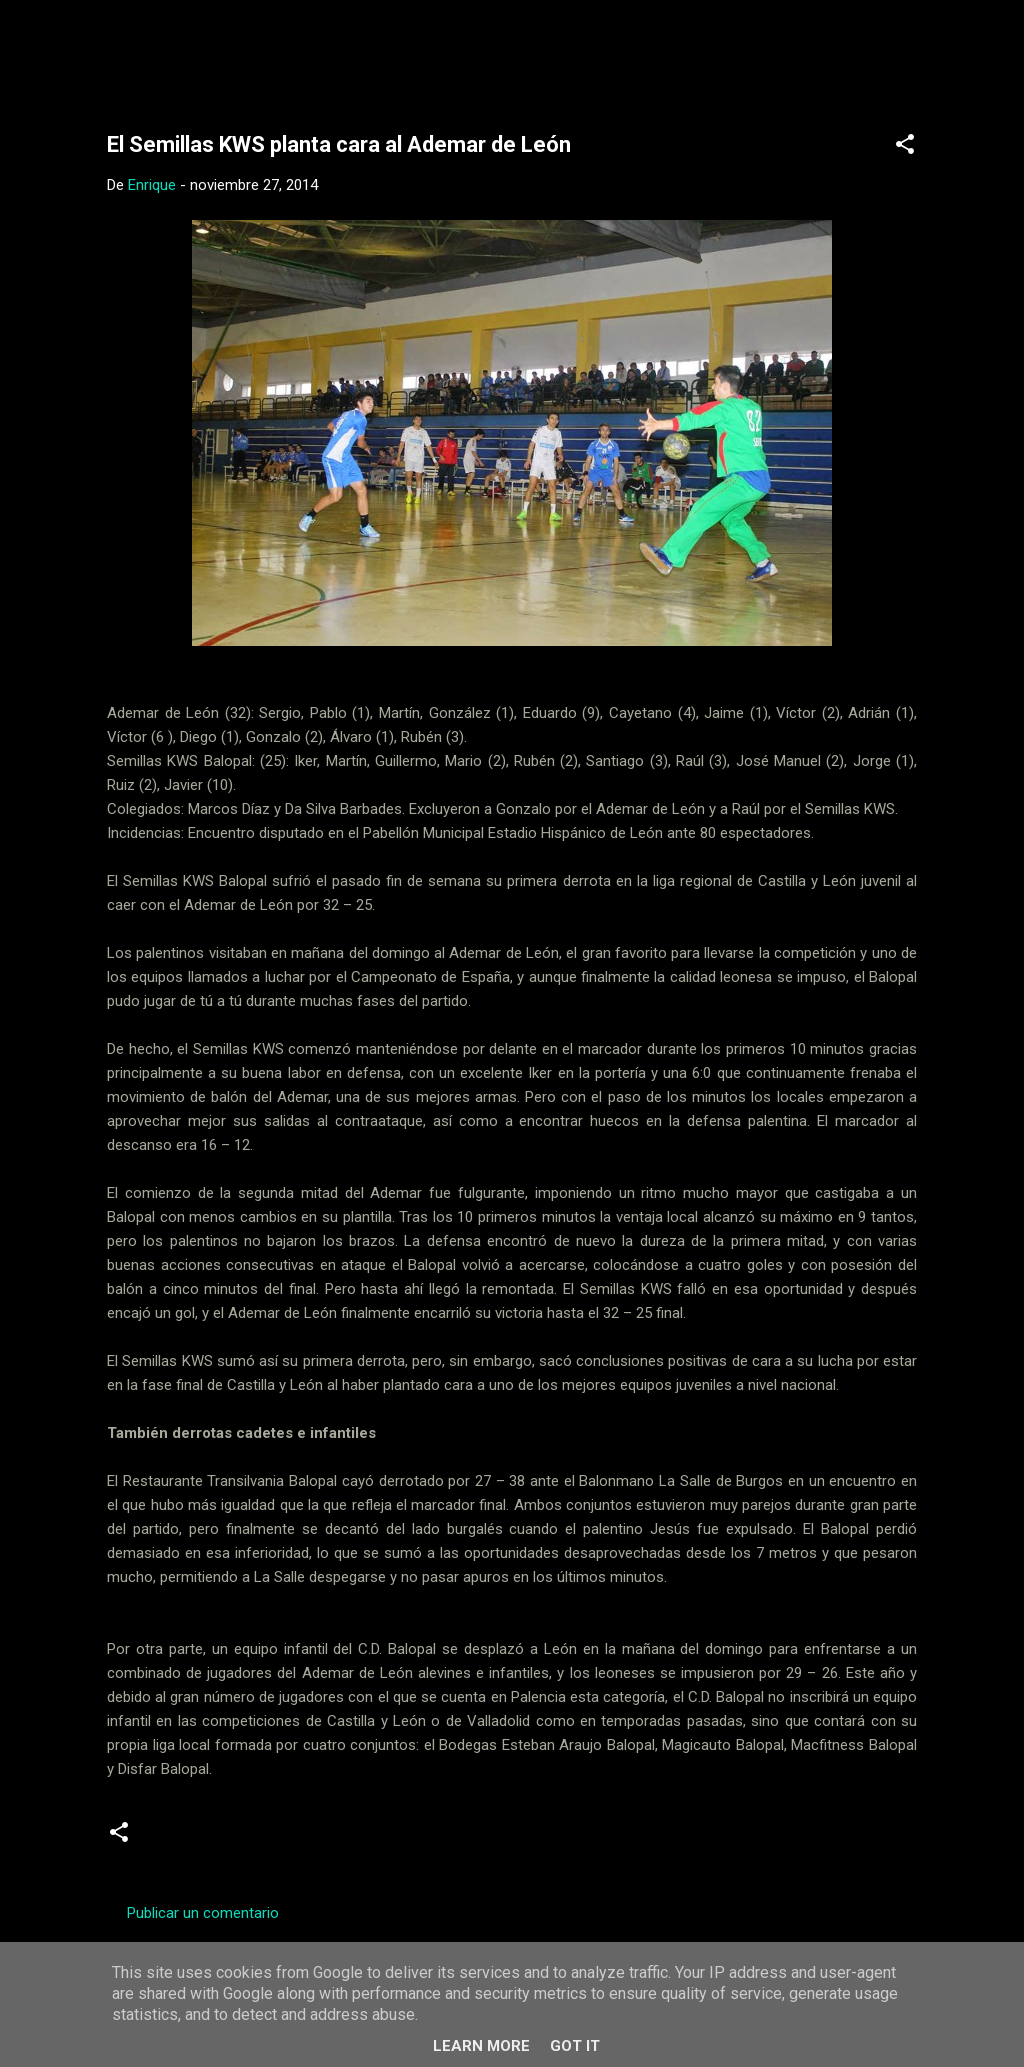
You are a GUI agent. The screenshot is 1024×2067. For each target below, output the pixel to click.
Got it (575, 2046)
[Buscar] (945, 54)
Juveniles (271, 1839)
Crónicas (185, 1839)
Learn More (481, 2046)
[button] (905, 147)
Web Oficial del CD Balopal (258, 48)
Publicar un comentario (203, 1913)
